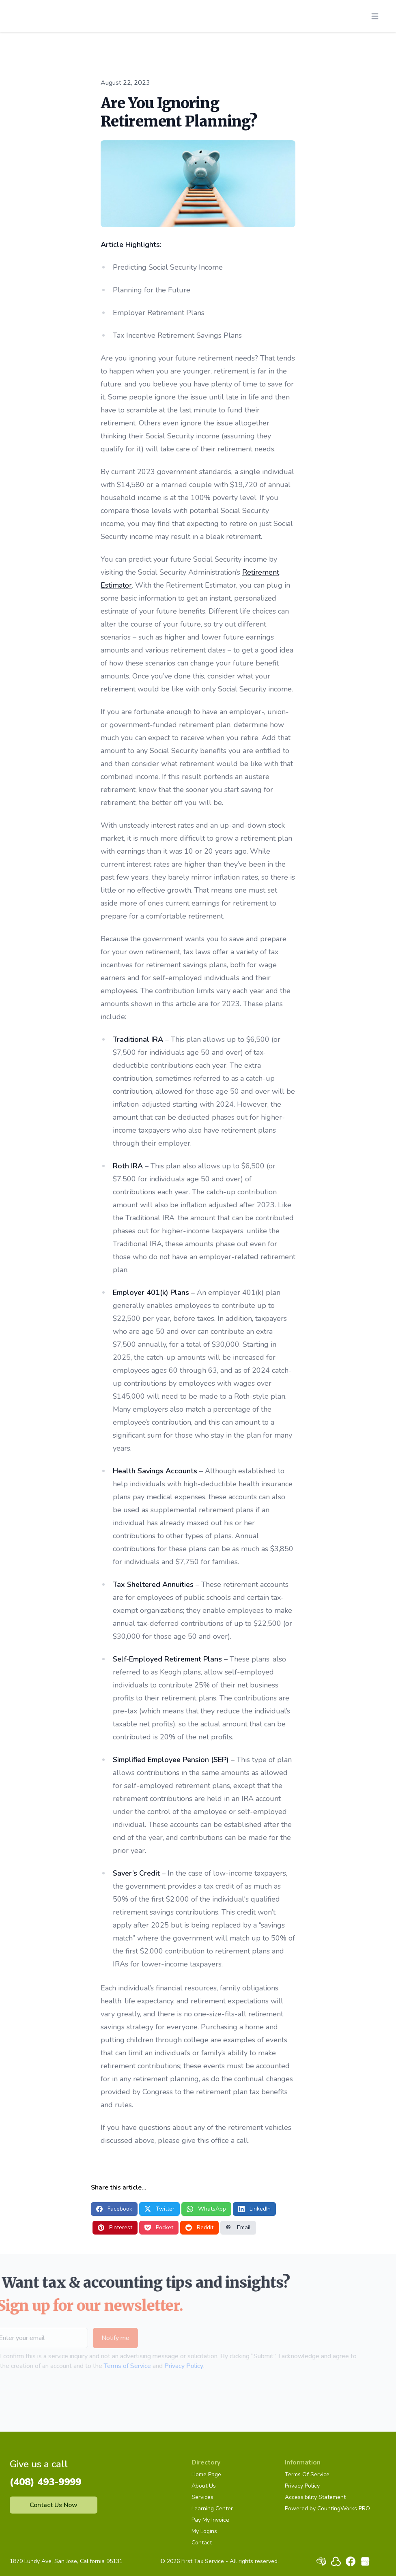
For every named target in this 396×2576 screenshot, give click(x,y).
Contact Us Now (53, 2505)
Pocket (158, 2227)
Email (238, 2227)
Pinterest (115, 2227)
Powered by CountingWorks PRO (327, 2508)
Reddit (199, 2227)
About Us (204, 2486)
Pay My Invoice (210, 2520)
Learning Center (212, 2508)
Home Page (206, 2474)
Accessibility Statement (315, 2497)
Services (202, 2497)
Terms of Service (112, 2365)
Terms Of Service (307, 2474)
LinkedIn (254, 2209)
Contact (202, 2542)
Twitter (159, 2209)
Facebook (114, 2209)
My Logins (204, 2531)
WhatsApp (206, 2209)
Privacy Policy (169, 2365)
